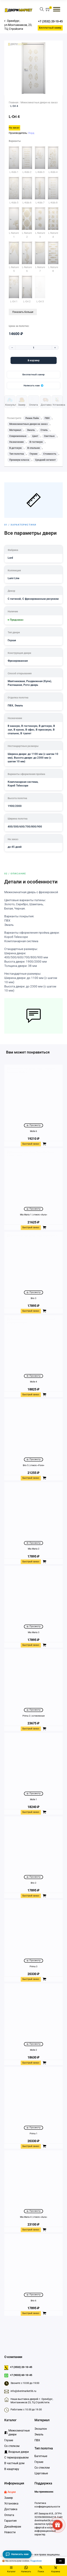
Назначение (16, 441)
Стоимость (49, 453)
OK (60, 2561)
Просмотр (33, 1125)
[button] (48, 9)
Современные (17, 436)
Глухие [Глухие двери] (38, 2462)
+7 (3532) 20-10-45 (50, 21)
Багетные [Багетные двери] (40, 2456)
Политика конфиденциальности (47, 2505)
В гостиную (36, 441)
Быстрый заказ (31, 1144)
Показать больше (22, 312)
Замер (8, 2497)
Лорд (31, 133)
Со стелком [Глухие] (11, 2446)
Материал (15, 430)
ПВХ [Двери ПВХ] (37, 2440)
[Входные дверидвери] (16, 2452)
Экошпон (40, 2428)
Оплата (9, 2515)
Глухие (34, 453)
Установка (11, 2503)
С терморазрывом (16, 2457)
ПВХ (47, 418)
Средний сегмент (45, 459)
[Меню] (56, 9)
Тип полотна (16, 453)
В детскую (15, 447)
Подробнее (36, 2561)
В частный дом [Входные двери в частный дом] (14, 2463)
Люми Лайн (32, 418)
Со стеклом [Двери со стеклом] (42, 2467)
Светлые (49, 436)
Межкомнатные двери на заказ (39, 102)
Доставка (10, 2509)
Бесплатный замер (50, 27)
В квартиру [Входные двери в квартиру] (11, 2469)
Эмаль (31, 430)
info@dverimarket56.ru (23, 2391)
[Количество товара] (33, 347)
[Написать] (26, 2569)
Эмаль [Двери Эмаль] (38, 2434)
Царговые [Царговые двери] (41, 2473)
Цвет (35, 436)
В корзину (33, 360)
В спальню (33, 447)
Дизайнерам (12, 2526)
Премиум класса (19, 459)
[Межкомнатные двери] (18, 2433)
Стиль (44, 430)
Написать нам (34, 385)
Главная (13, 102)
